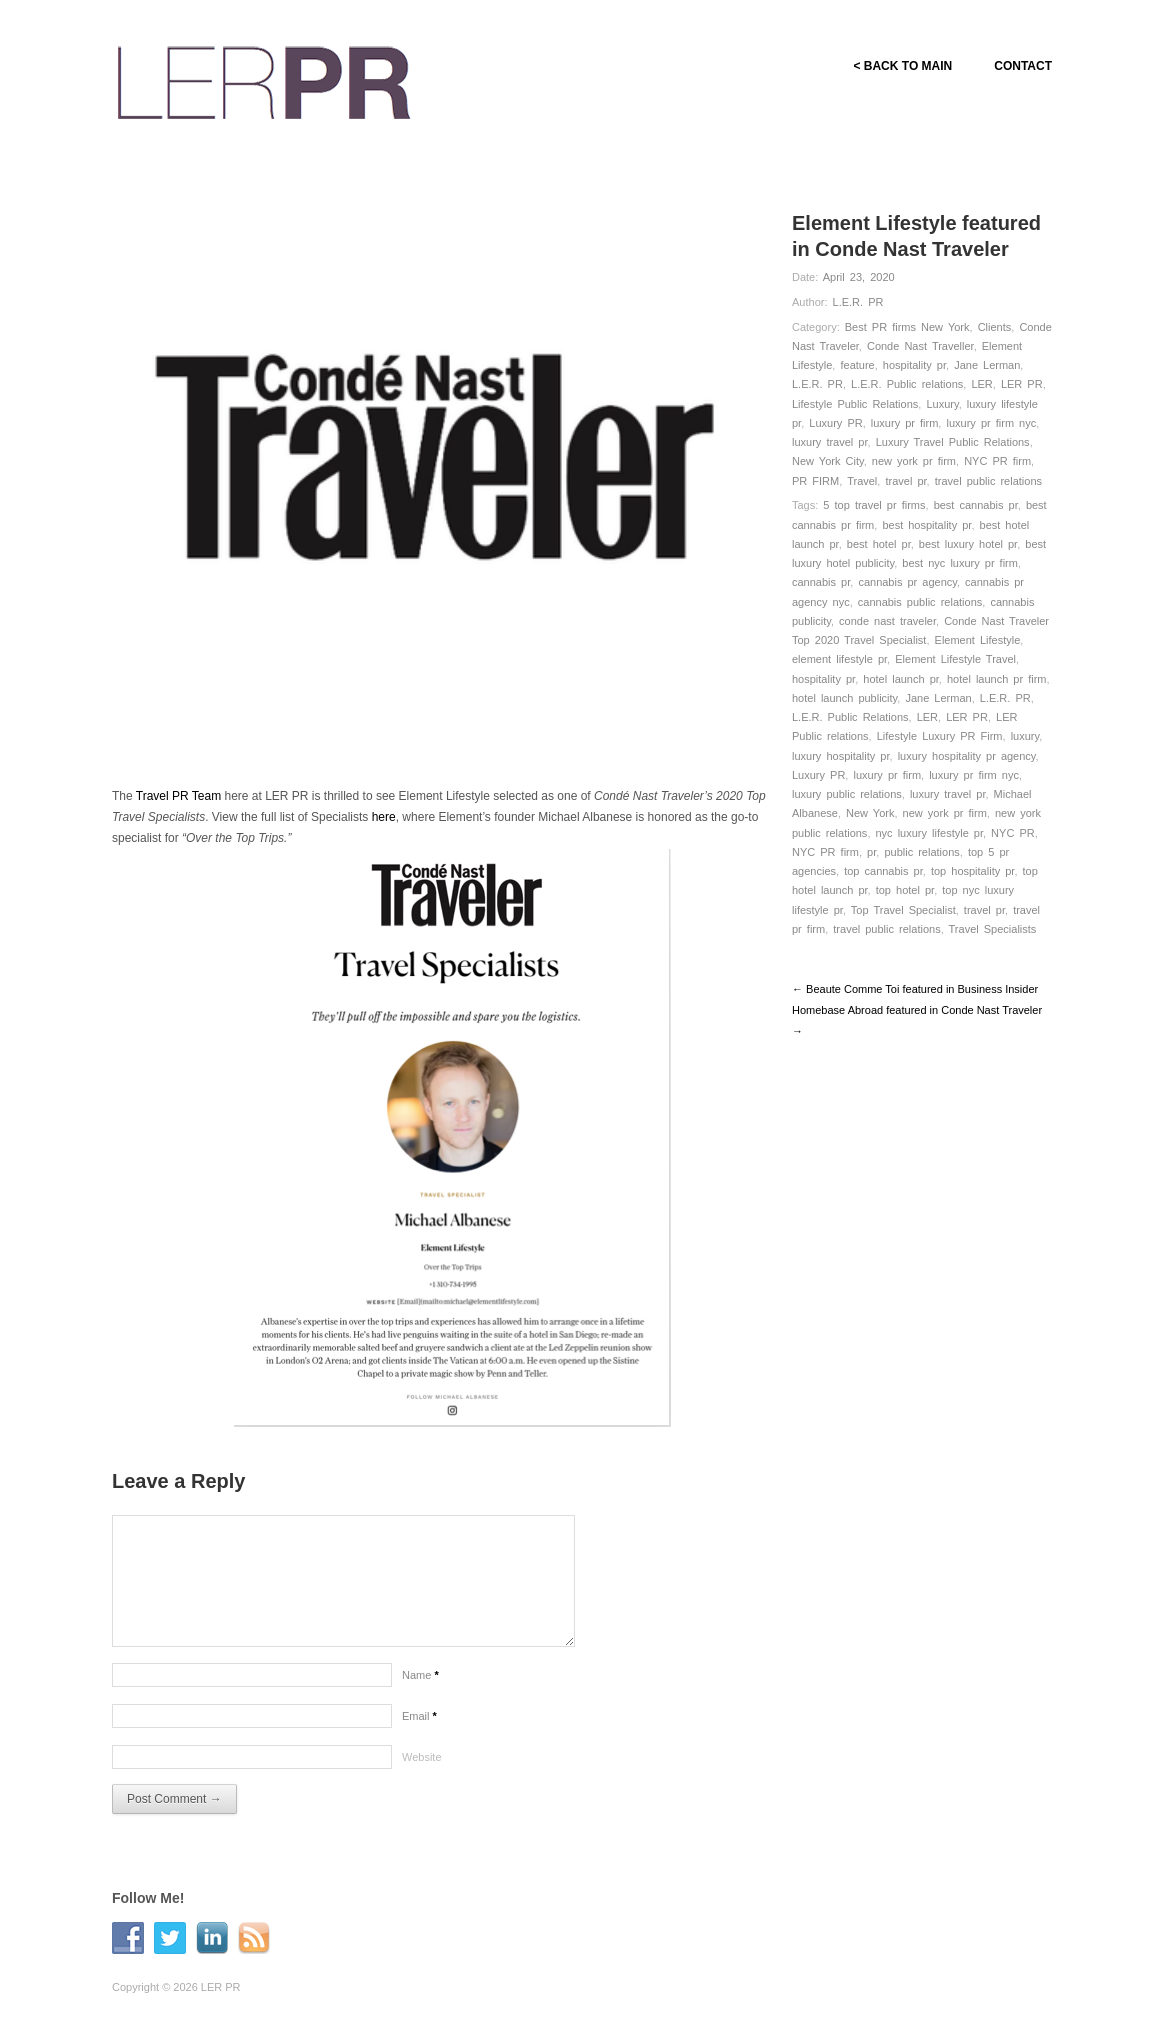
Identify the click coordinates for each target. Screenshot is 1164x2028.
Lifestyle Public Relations (855, 404)
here (384, 817)
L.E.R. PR (858, 302)
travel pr (905, 481)
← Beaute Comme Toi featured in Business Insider (915, 989)
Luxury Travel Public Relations (953, 442)
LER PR (1022, 384)
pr (871, 852)
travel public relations (988, 481)
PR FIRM (815, 481)
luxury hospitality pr (841, 756)
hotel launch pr (901, 679)
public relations (921, 852)
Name (420, 1675)
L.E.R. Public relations (907, 384)
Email (419, 1716)
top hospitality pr (973, 871)
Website (422, 1757)
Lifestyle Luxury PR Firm (940, 736)
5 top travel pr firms (874, 505)
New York (870, 813)
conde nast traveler (887, 621)
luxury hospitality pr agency (967, 756)
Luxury (942, 404)
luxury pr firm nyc (991, 423)
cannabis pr (821, 582)
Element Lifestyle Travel (955, 659)
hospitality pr (914, 365)
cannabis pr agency (907, 582)
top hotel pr (905, 890)
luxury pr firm (905, 423)
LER (981, 384)
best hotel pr (879, 544)
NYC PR (1013, 833)
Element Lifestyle (978, 640)
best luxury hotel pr (968, 544)
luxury (1025, 736)
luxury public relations (847, 794)
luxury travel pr (830, 442)
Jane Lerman (987, 365)
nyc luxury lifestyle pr (929, 833)
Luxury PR (835, 423)
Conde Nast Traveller (920, 346)
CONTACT (1023, 66)
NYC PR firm (997, 461)
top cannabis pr (883, 871)
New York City (828, 461)
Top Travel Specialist (903, 910)
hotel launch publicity (844, 698)
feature (857, 365)
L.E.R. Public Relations (850, 717)
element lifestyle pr (839, 659)
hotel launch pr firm (997, 679)
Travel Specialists (993, 929)
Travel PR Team (178, 796)
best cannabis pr (976, 505)
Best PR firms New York (907, 327)
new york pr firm (914, 461)
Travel (862, 481)
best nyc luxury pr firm (960, 563)
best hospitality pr (926, 525)
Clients (995, 327)
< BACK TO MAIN (902, 66)
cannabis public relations (920, 602)
